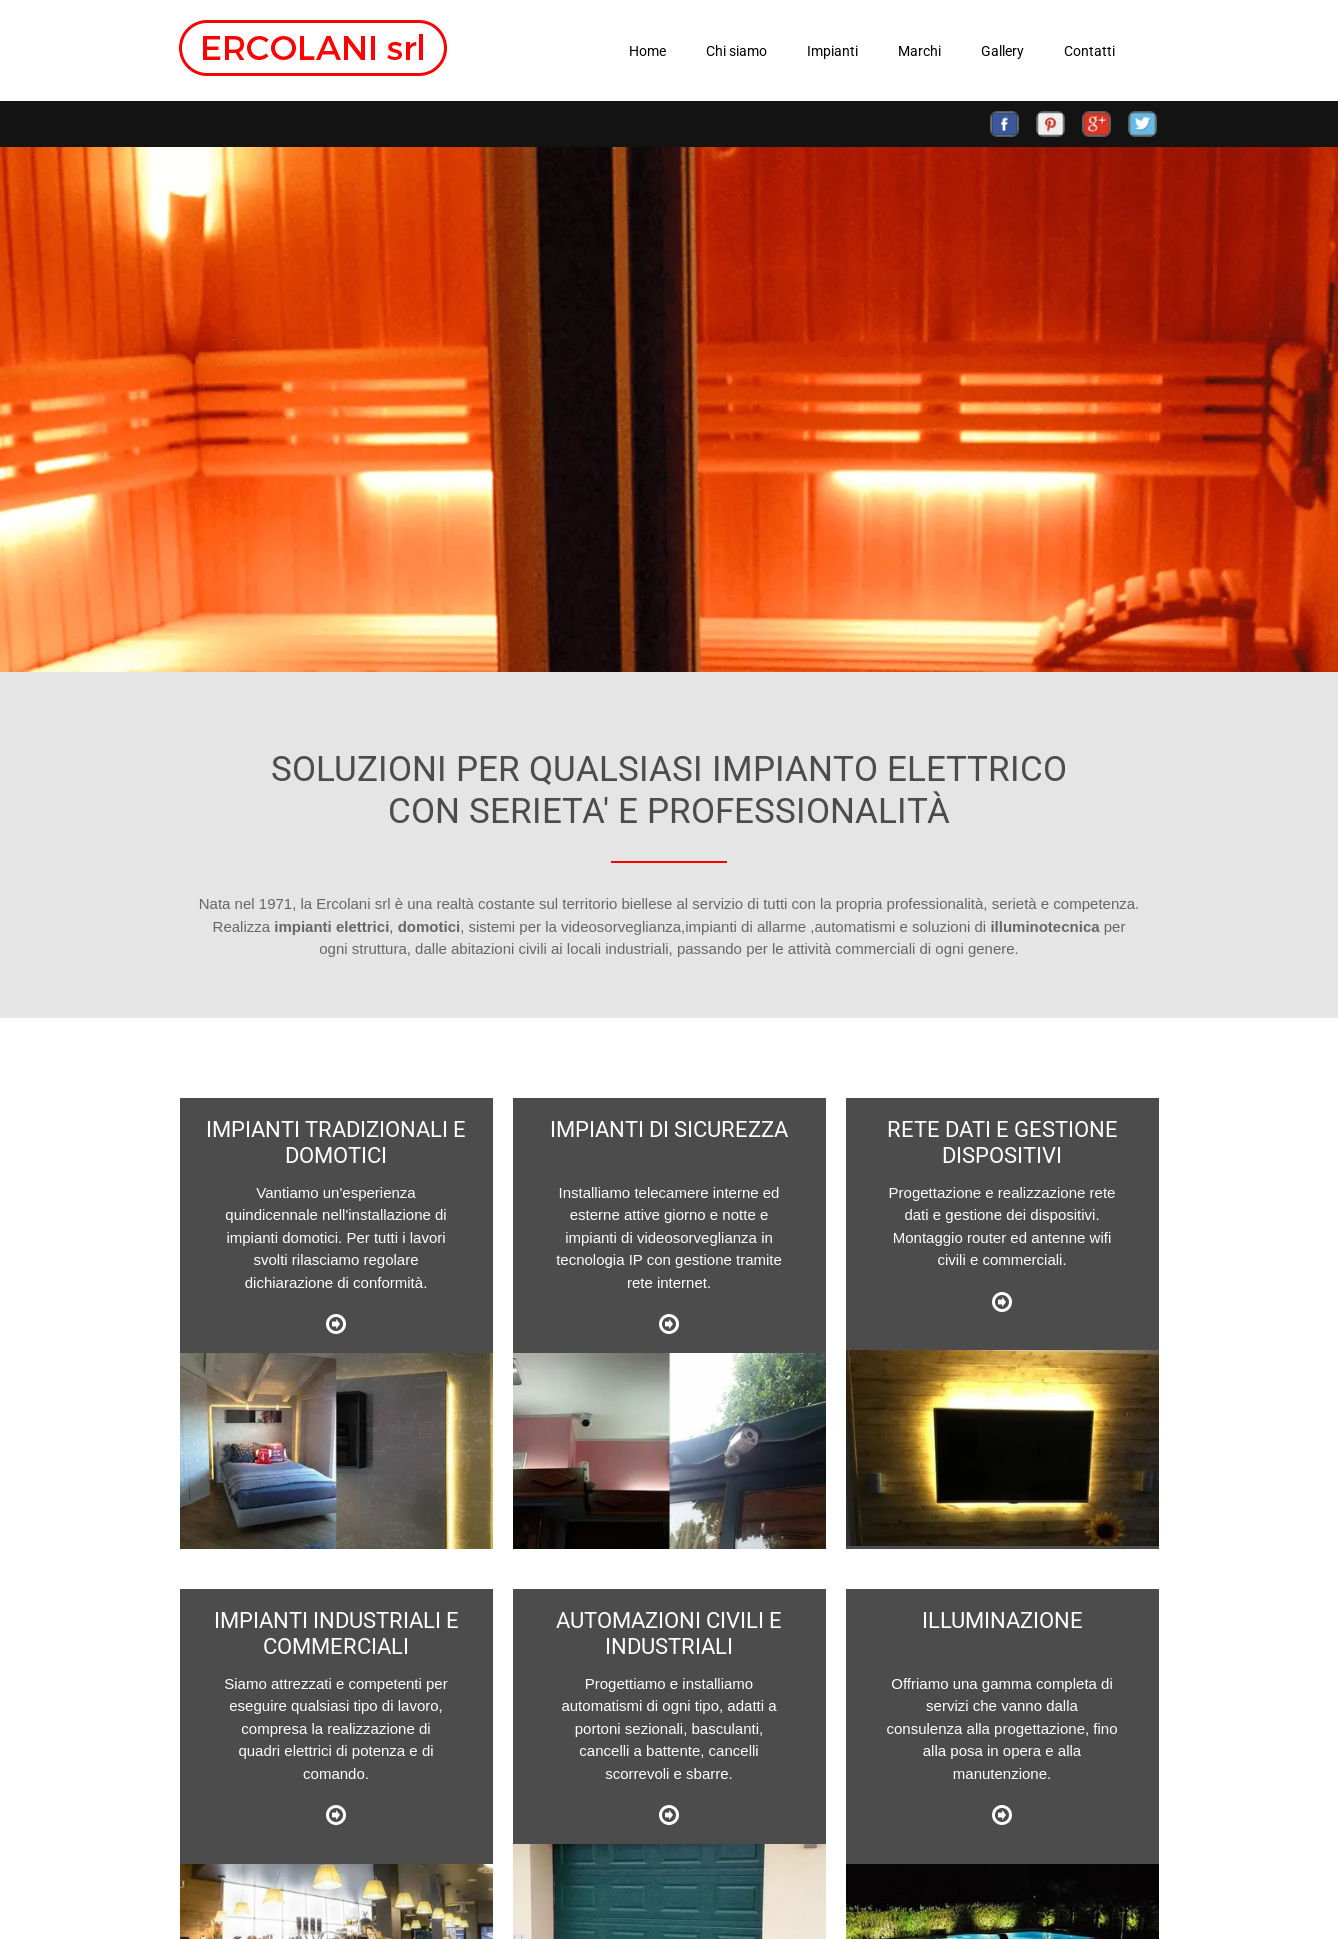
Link (336, 1323)
